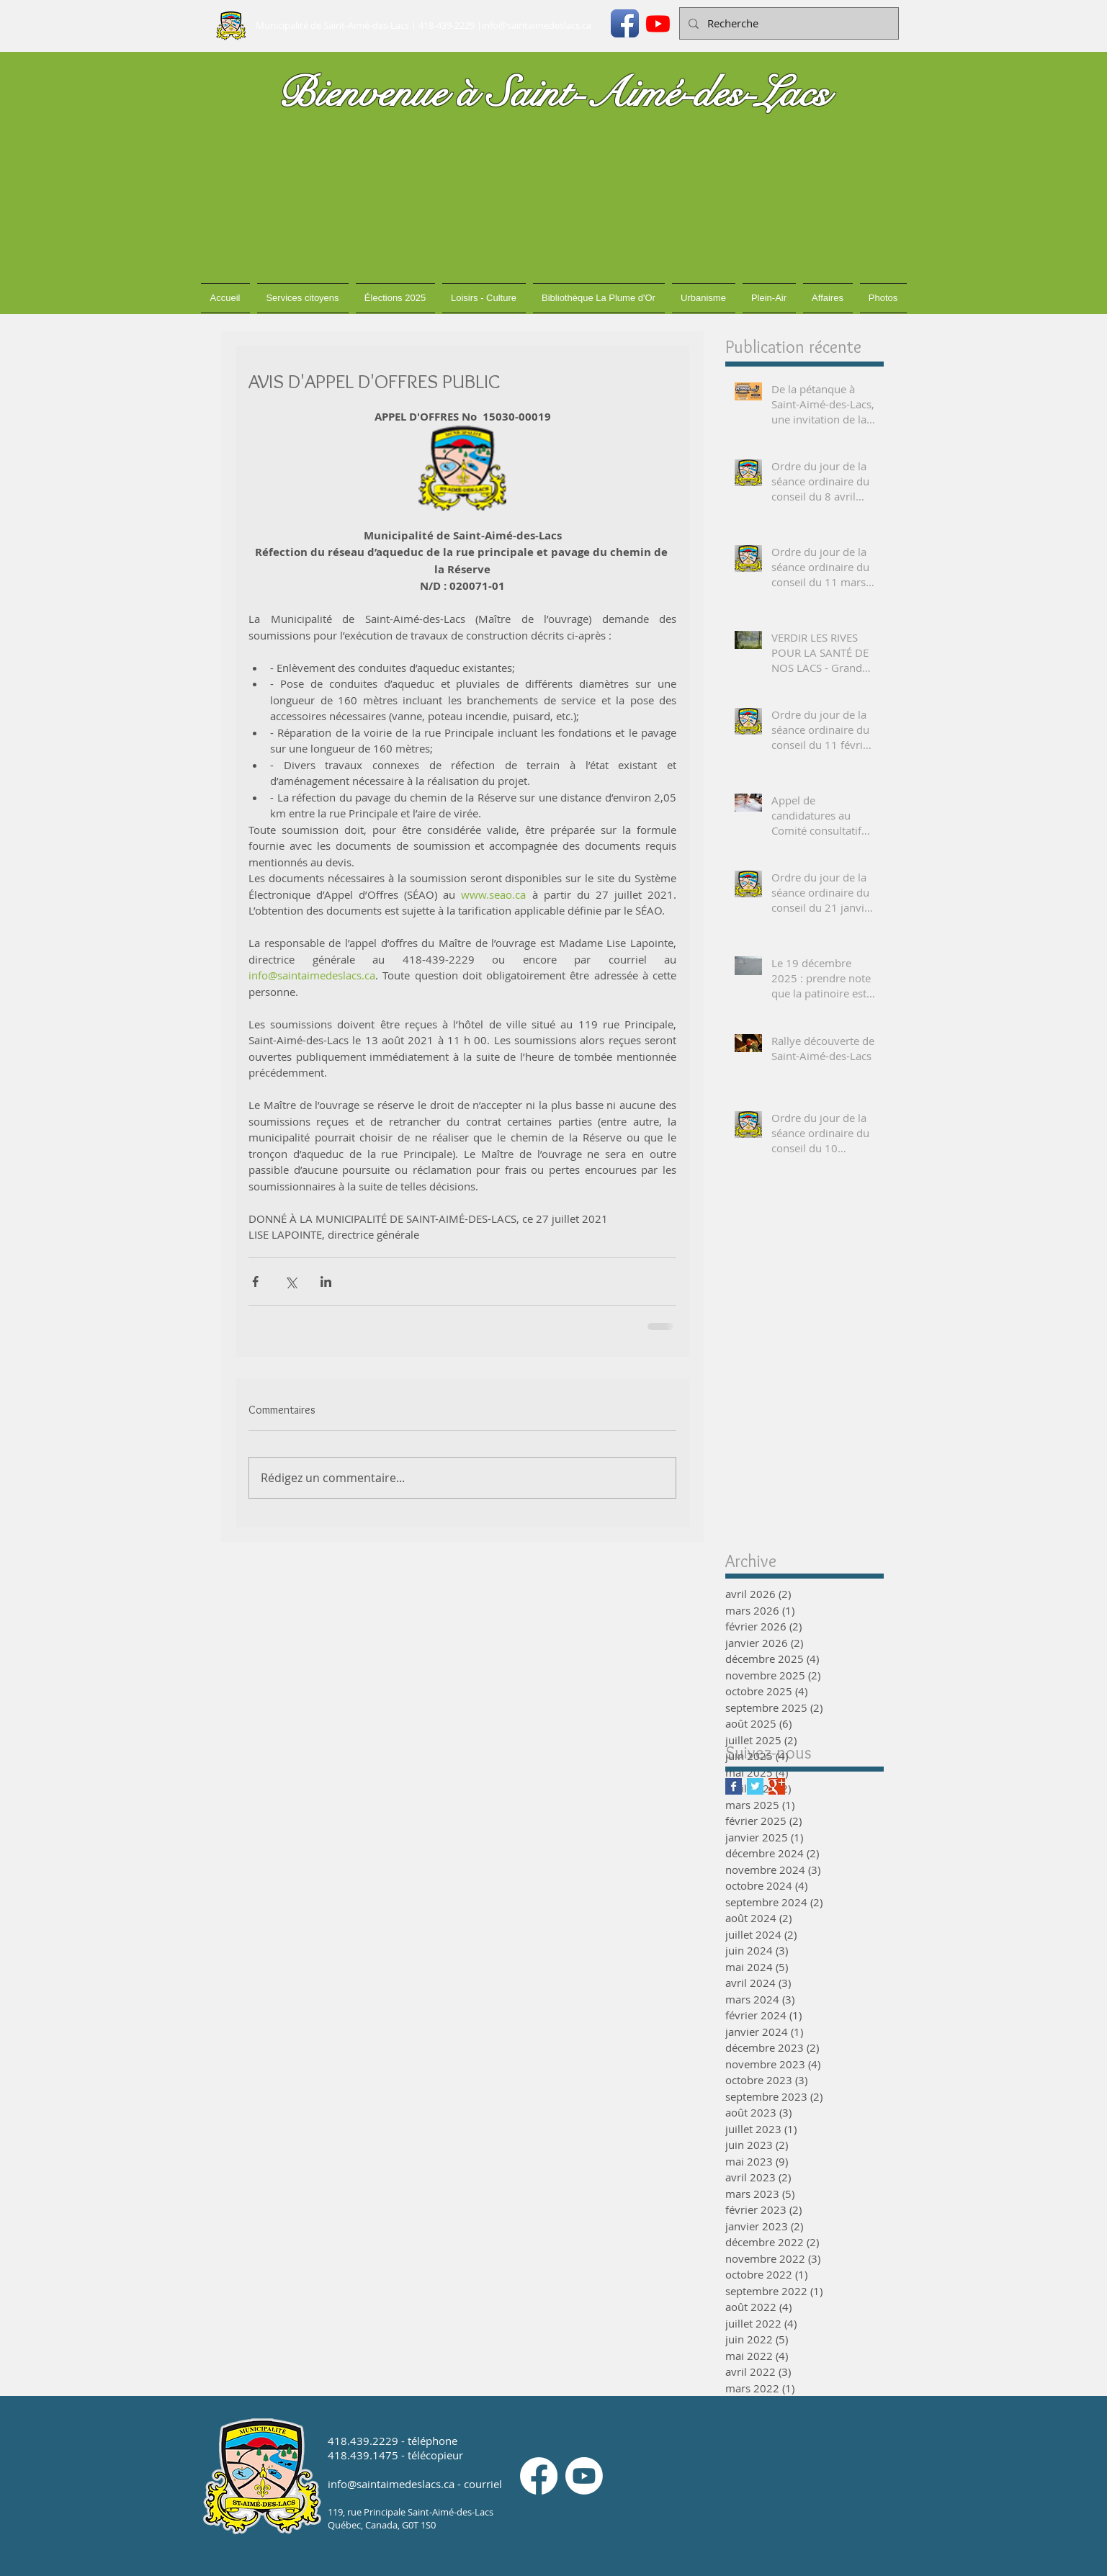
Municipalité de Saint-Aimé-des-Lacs (332, 25)
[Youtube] (658, 23)
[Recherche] (787, 23)
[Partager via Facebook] (255, 1281)
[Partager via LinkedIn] (326, 1281)
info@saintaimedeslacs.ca (536, 25)
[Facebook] (538, 2476)
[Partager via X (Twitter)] (290, 1281)
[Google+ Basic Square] (776, 1786)
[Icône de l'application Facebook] (625, 23)
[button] (303, 298)
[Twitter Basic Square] (755, 1786)
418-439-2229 (446, 25)
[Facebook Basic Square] (733, 1786)
